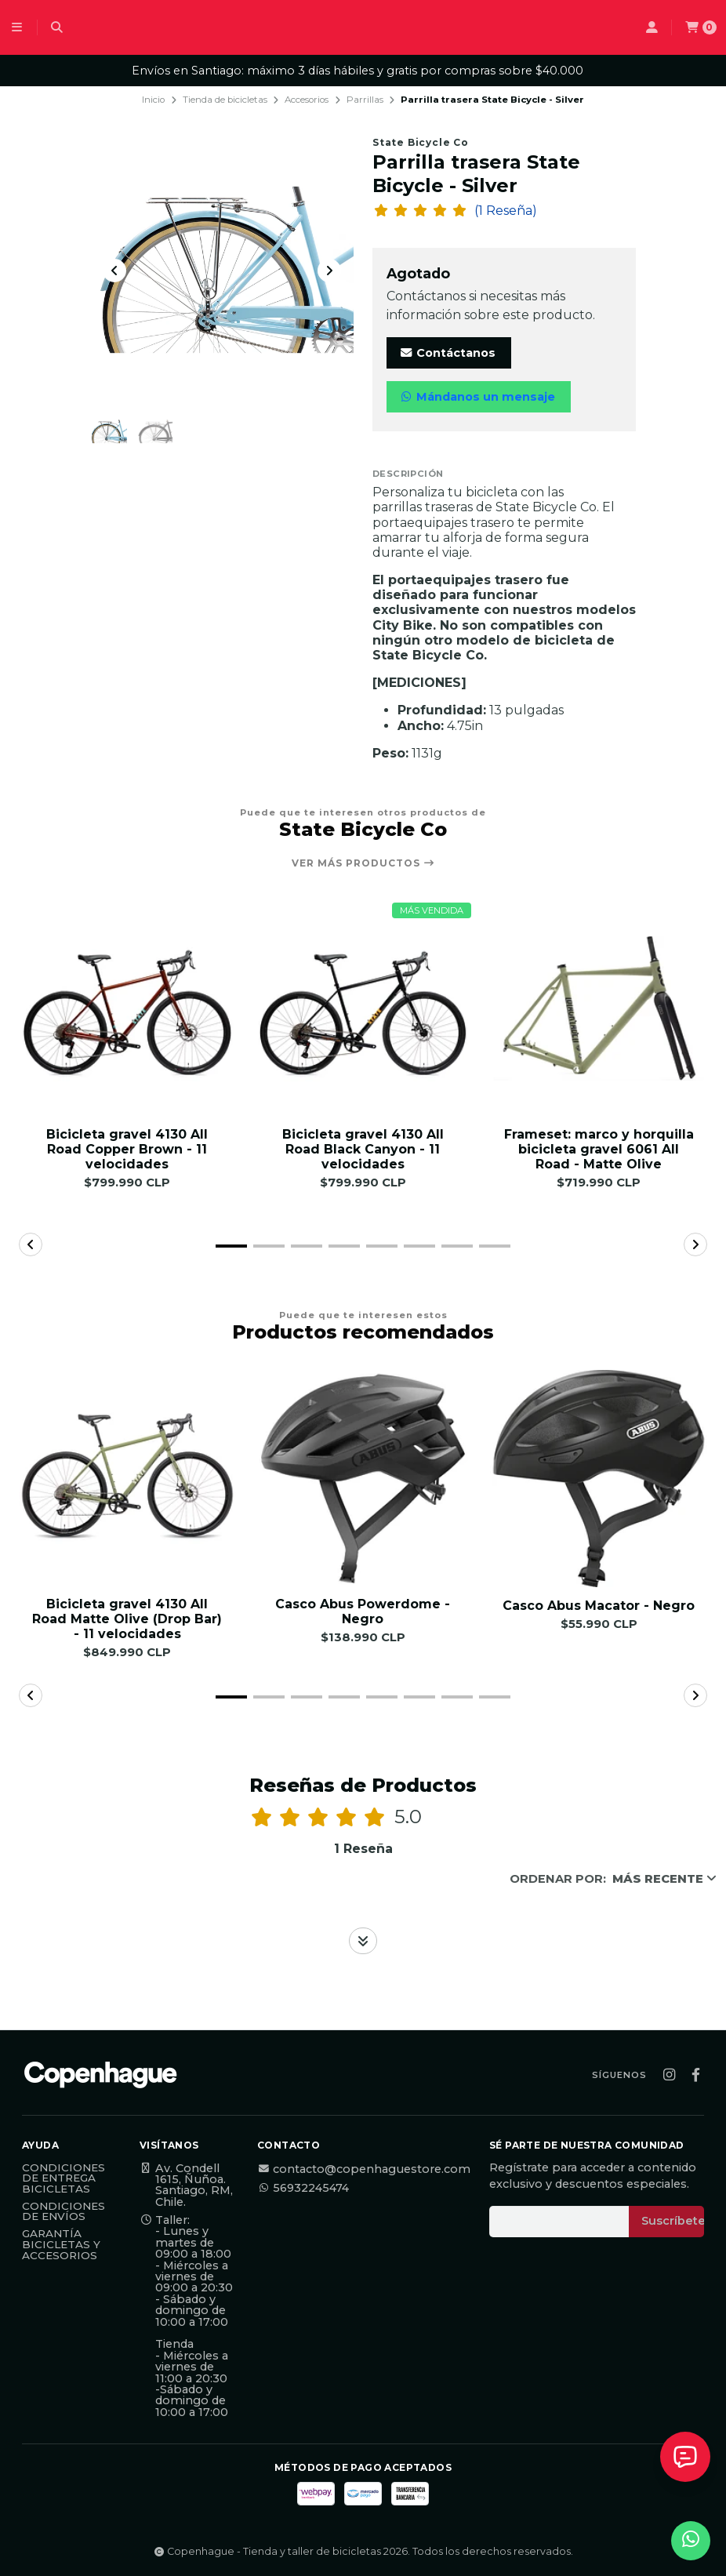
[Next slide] (329, 270)
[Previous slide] (114, 270)
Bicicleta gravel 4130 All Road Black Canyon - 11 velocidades (363, 1149)
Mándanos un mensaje (477, 397)
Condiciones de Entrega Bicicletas (63, 2179)
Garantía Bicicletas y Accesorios (61, 2245)
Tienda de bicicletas (225, 99)
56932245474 (303, 2187)
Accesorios (307, 99)
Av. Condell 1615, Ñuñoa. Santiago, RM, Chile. (186, 2185)
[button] (231, 1246)
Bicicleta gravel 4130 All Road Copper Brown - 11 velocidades (127, 1149)
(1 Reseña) (505, 211)
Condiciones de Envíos (63, 2211)
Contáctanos (447, 353)
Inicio (153, 99)
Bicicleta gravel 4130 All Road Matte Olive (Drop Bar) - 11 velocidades (127, 1619)
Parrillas (365, 99)
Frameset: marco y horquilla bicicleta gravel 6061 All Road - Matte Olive (599, 1149)
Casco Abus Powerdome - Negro (362, 1611)
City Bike (402, 625)
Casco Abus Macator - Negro (599, 1605)
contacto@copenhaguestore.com (363, 2169)
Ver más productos (363, 863)
